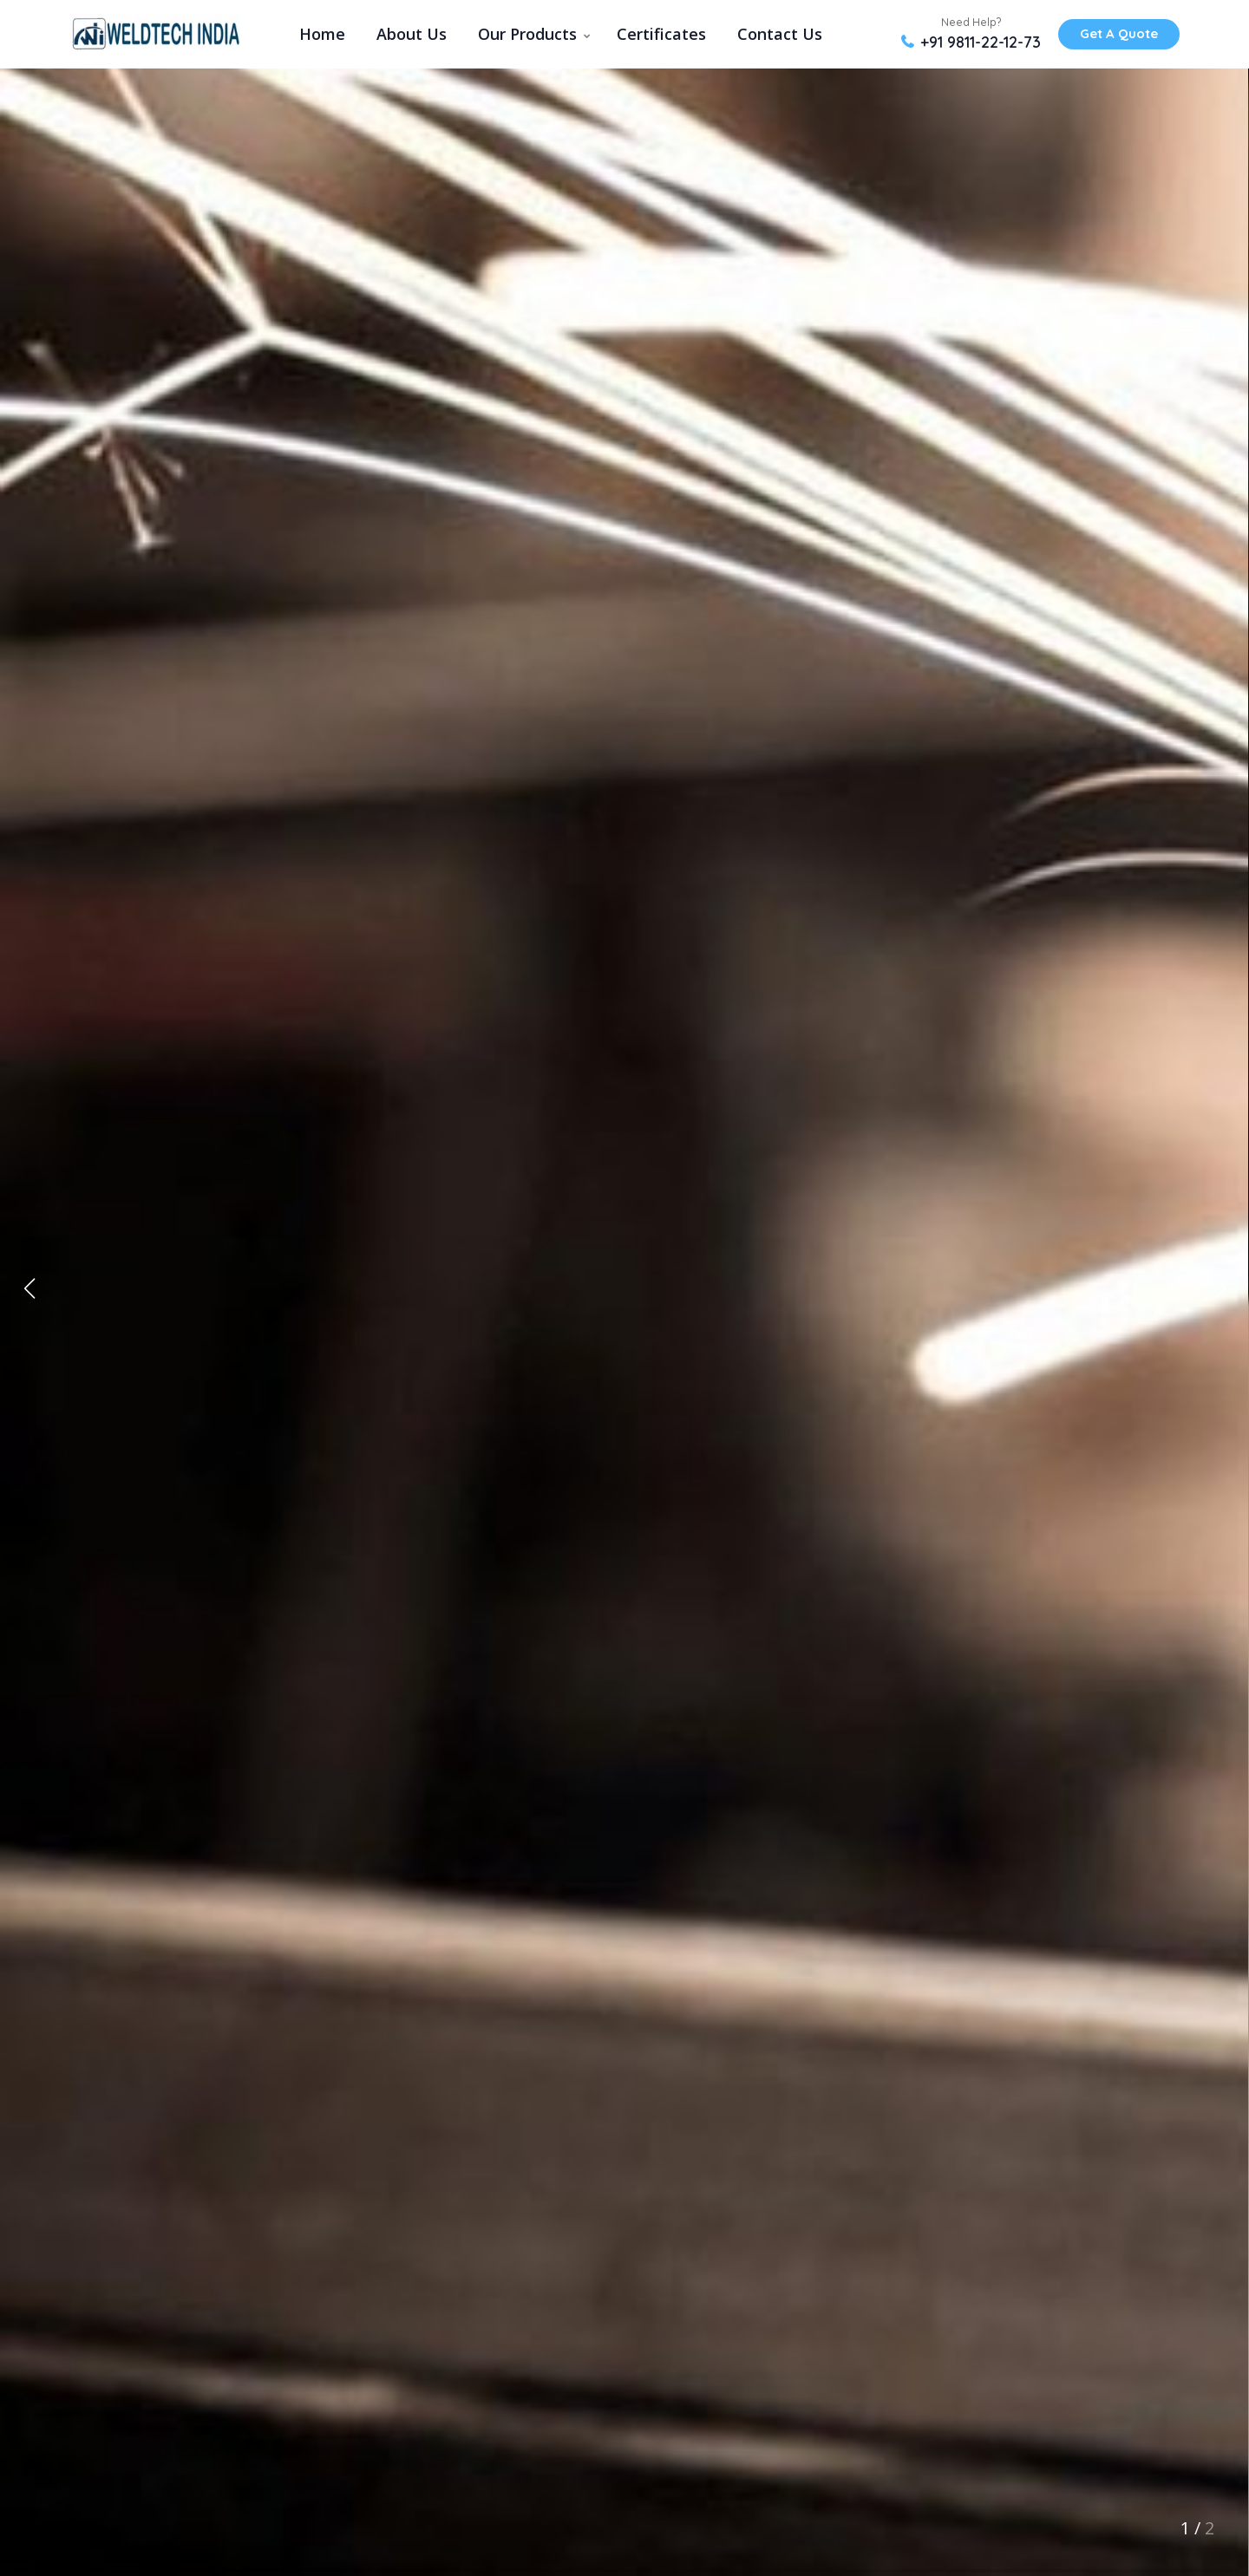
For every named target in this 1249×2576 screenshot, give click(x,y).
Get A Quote (1119, 33)
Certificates (661, 33)
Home (322, 33)
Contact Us (779, 33)
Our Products (527, 33)
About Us (411, 33)
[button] (1220, 1288)
